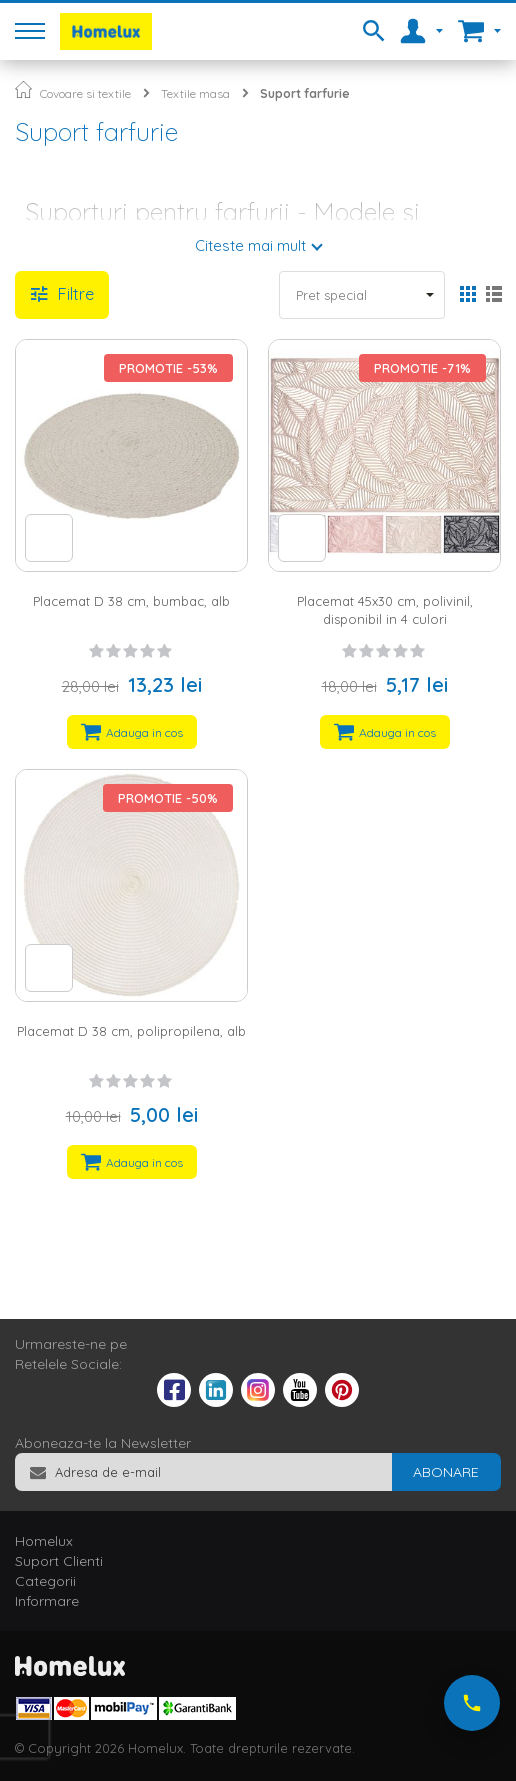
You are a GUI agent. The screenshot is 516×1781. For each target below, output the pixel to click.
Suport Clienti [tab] (59, 1561)
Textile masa (195, 93)
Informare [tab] (47, 1601)
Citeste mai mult (250, 245)
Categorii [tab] (45, 1581)
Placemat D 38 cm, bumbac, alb (131, 601)
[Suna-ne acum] (472, 1703)
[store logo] (106, 31)
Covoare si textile (85, 93)
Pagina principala (23, 89)
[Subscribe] (446, 1472)
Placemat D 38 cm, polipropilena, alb (131, 1031)
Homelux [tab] (44, 1541)
